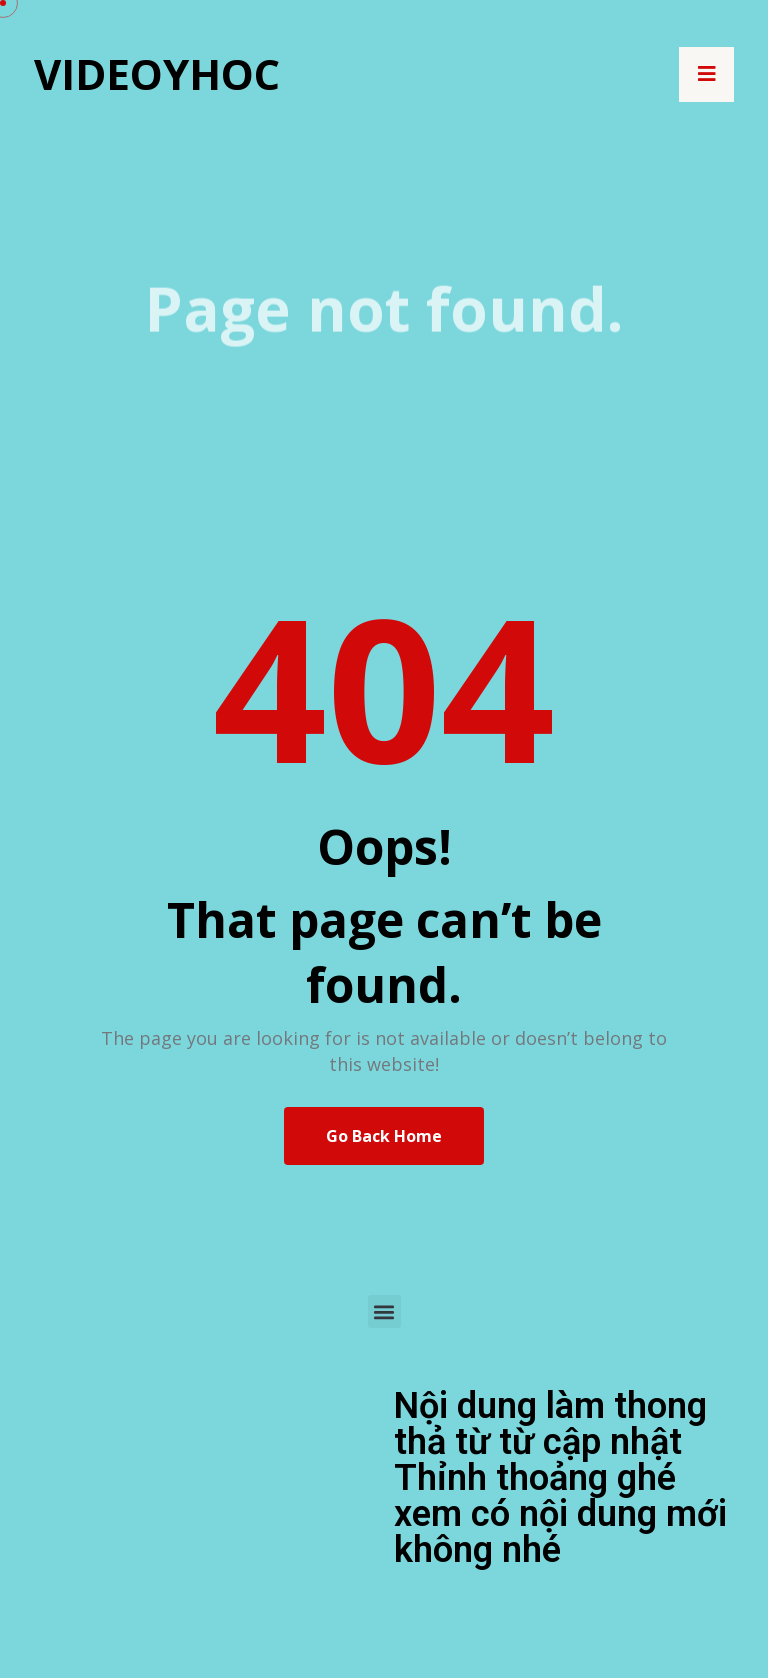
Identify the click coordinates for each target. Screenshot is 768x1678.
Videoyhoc (157, 73)
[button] (384, 1311)
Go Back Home (384, 1136)
